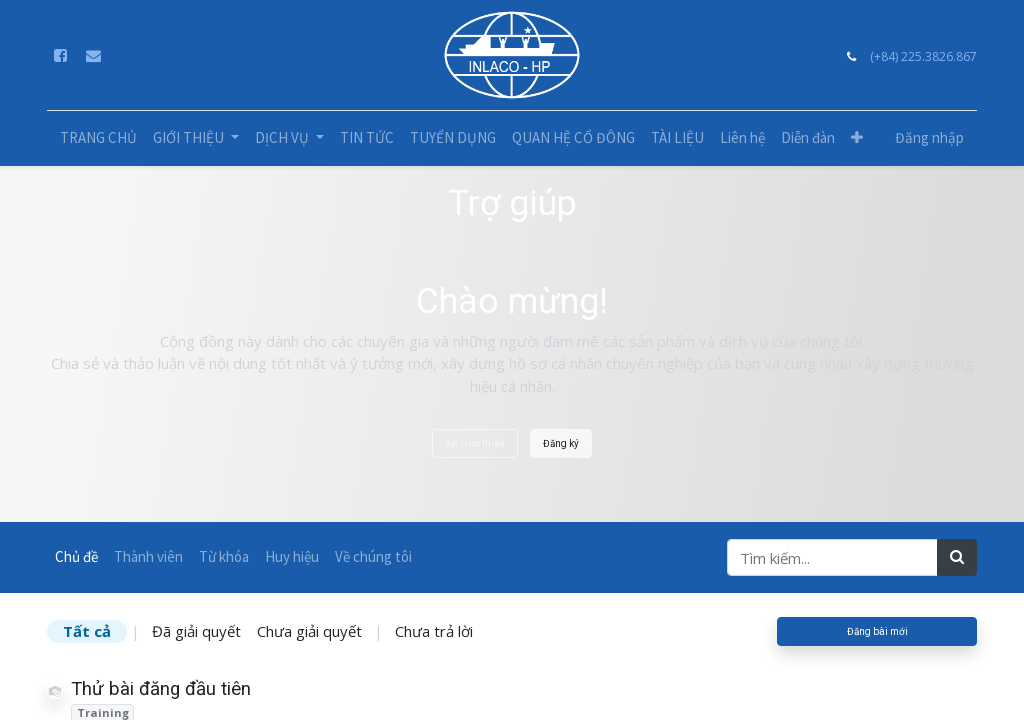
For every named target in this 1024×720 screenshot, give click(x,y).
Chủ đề (76, 556)
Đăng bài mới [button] (877, 631)
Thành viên (148, 556)
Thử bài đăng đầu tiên (161, 689)
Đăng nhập (929, 137)
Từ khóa (224, 556)
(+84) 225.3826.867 (923, 56)
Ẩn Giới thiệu (475, 443)
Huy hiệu (292, 556)
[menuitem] (98, 138)
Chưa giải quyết (309, 631)
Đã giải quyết (196, 631)
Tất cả (87, 631)
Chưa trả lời (434, 631)
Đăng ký (561, 443)
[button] (857, 138)
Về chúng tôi (373, 556)
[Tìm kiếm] (957, 557)
